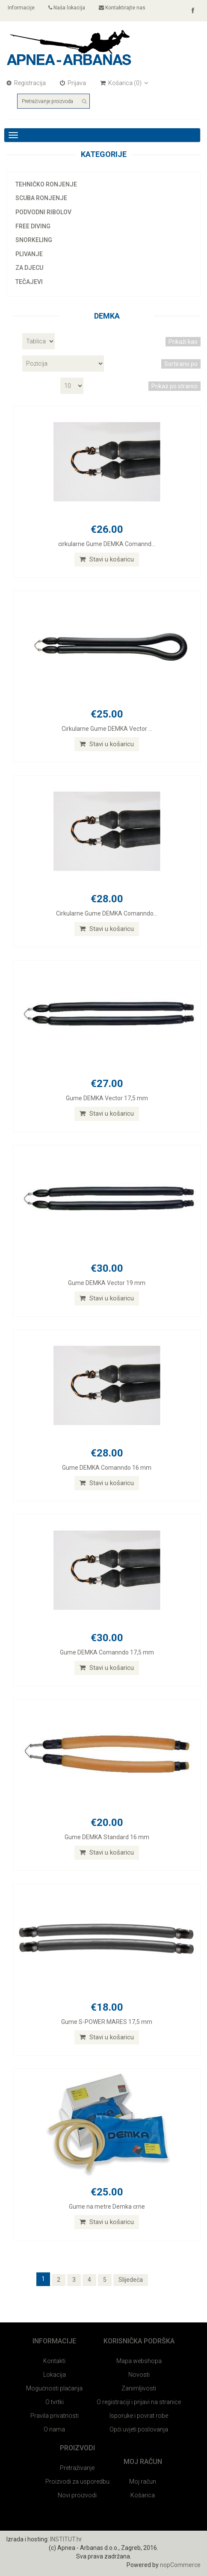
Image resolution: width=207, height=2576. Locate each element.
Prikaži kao (183, 341)
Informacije (20, 8)
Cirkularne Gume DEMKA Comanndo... (106, 913)
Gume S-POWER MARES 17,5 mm (106, 2021)
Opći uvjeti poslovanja (138, 2429)
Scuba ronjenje (41, 198)
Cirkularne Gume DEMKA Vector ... (107, 728)
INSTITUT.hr (66, 2539)
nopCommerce (180, 2564)
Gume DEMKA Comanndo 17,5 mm (107, 1652)
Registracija (26, 83)
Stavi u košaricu (107, 559)
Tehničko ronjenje (46, 184)
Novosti (139, 2374)
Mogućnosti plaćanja (54, 2388)
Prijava (73, 83)
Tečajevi (29, 281)
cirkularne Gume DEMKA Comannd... (106, 544)
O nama (54, 2429)
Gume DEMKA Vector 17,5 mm (107, 1098)
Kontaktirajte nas (122, 8)
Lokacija (54, 2374)
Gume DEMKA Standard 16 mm (107, 1837)
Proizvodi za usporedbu (77, 2481)
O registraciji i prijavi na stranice (139, 2402)
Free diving (32, 226)
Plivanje (29, 254)
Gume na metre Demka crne (107, 2206)
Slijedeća (130, 2279)
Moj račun (142, 2481)
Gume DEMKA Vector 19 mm (106, 1282)
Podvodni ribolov (43, 212)
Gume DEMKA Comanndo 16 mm (106, 1467)
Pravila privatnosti (54, 2415)
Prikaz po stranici (174, 386)
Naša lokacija (66, 8)
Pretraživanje (77, 2467)
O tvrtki (54, 2402)
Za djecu (29, 267)
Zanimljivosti (138, 2388)
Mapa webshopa (139, 2360)
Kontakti (54, 2360)
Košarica (142, 2495)
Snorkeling (33, 239)
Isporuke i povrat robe (138, 2415)
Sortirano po (181, 363)
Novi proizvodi (77, 2495)
